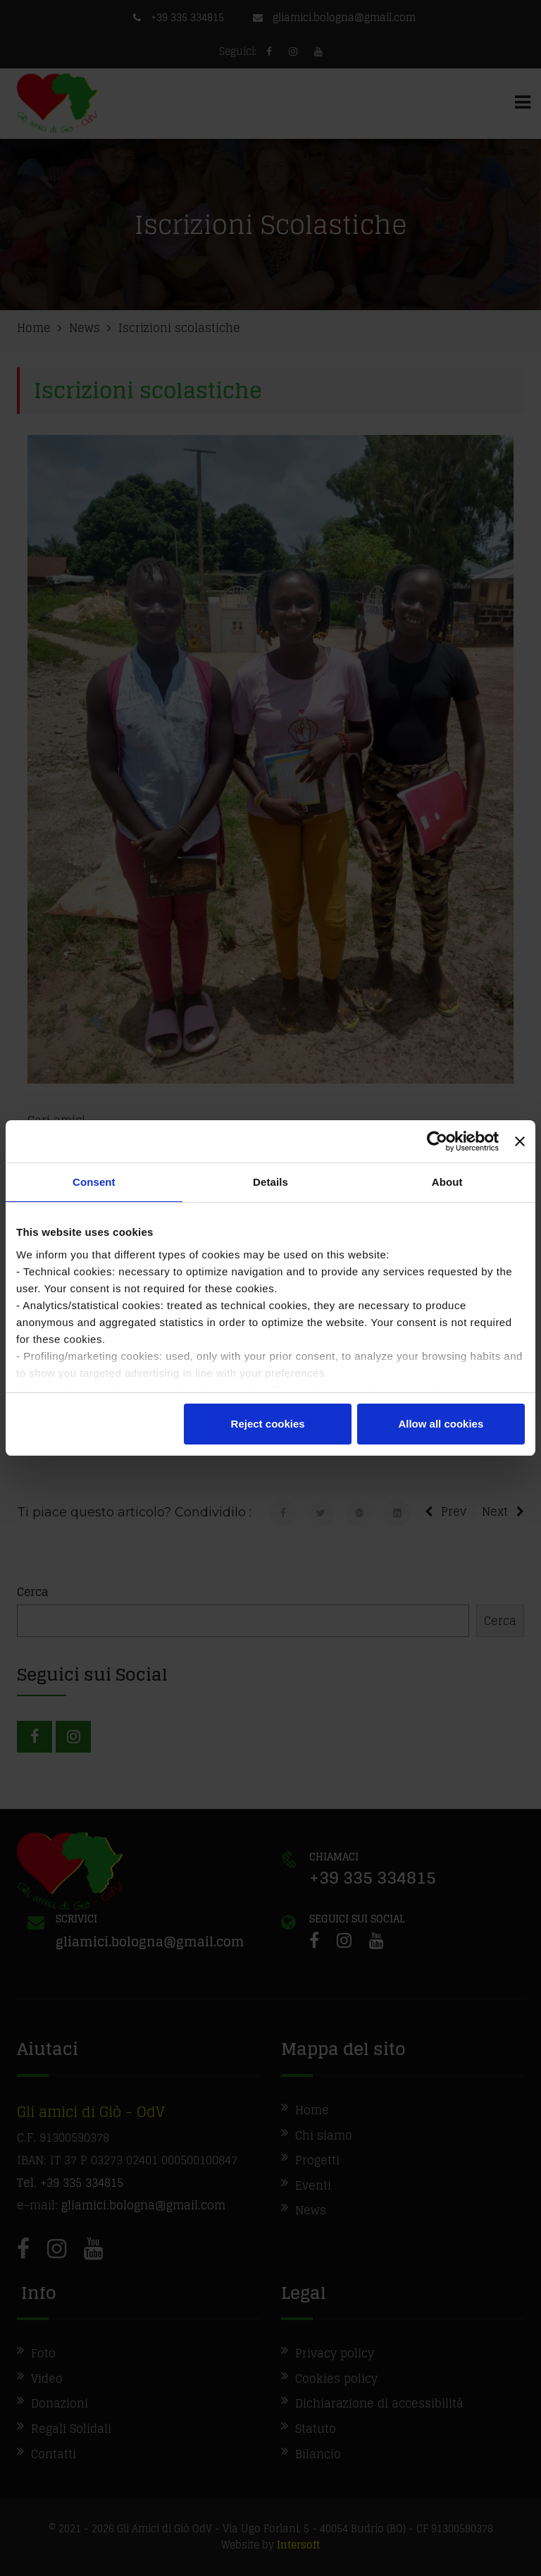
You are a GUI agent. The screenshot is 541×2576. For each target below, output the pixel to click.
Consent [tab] (94, 1182)
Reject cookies (268, 1424)
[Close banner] (520, 1141)
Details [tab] (270, 1182)
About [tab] (447, 1182)
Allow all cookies (440, 1424)
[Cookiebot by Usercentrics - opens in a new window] (437, 1141)
